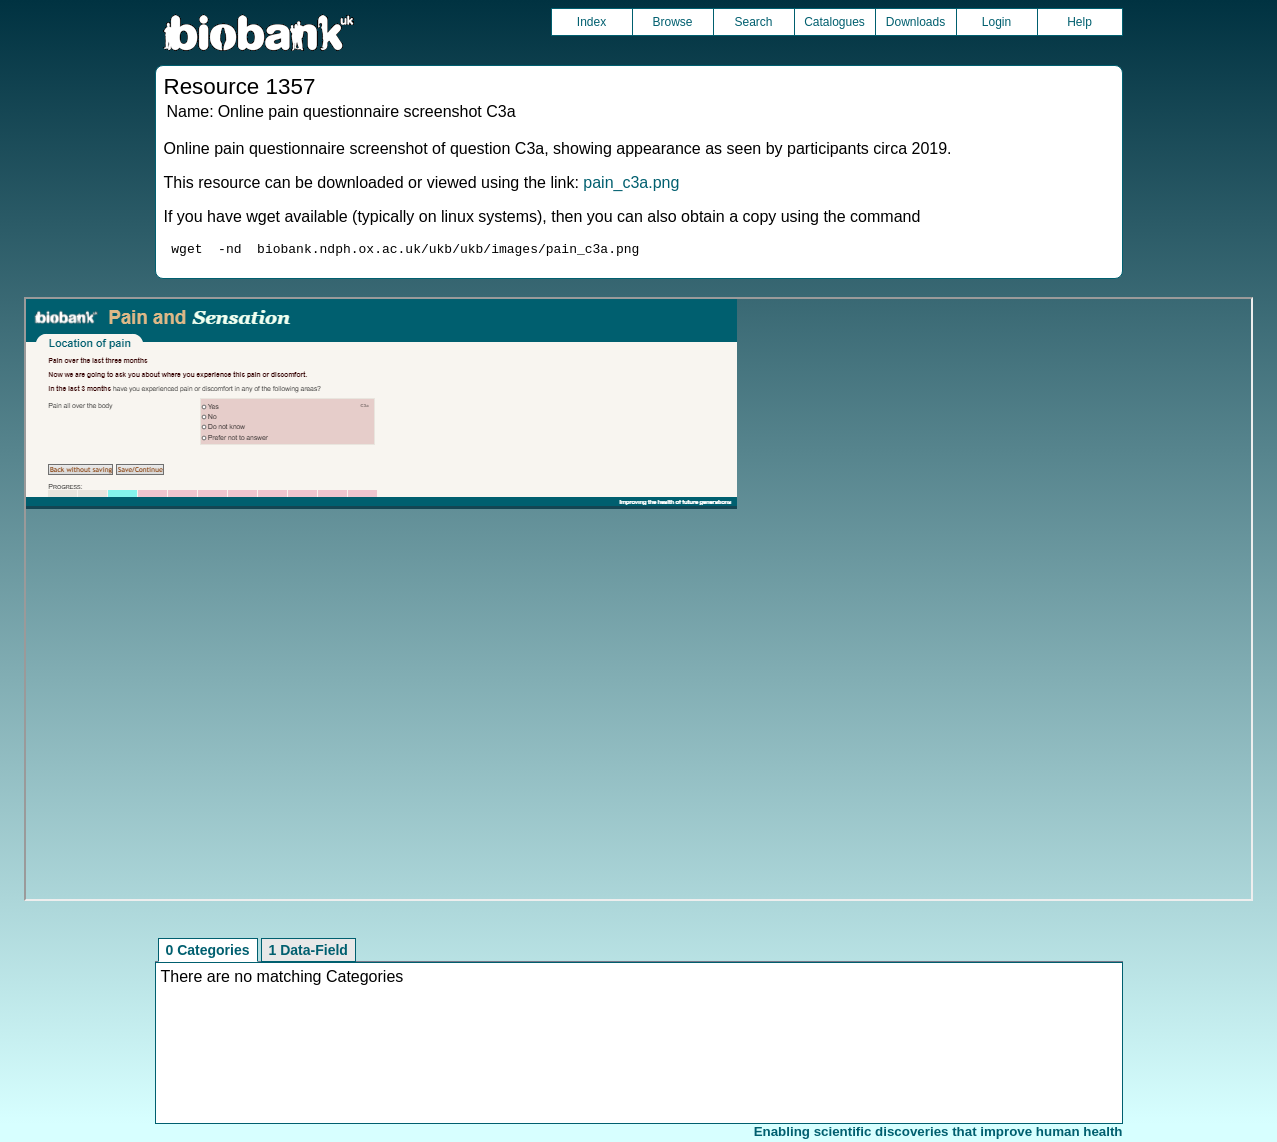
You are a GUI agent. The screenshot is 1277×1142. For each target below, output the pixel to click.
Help (1079, 22)
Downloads (915, 22)
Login (996, 22)
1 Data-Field (308, 953)
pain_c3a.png (631, 182)
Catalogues (834, 22)
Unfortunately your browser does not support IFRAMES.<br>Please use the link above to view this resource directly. (639, 602)
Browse (672, 22)
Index (591, 22)
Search (753, 22)
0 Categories (208, 953)
